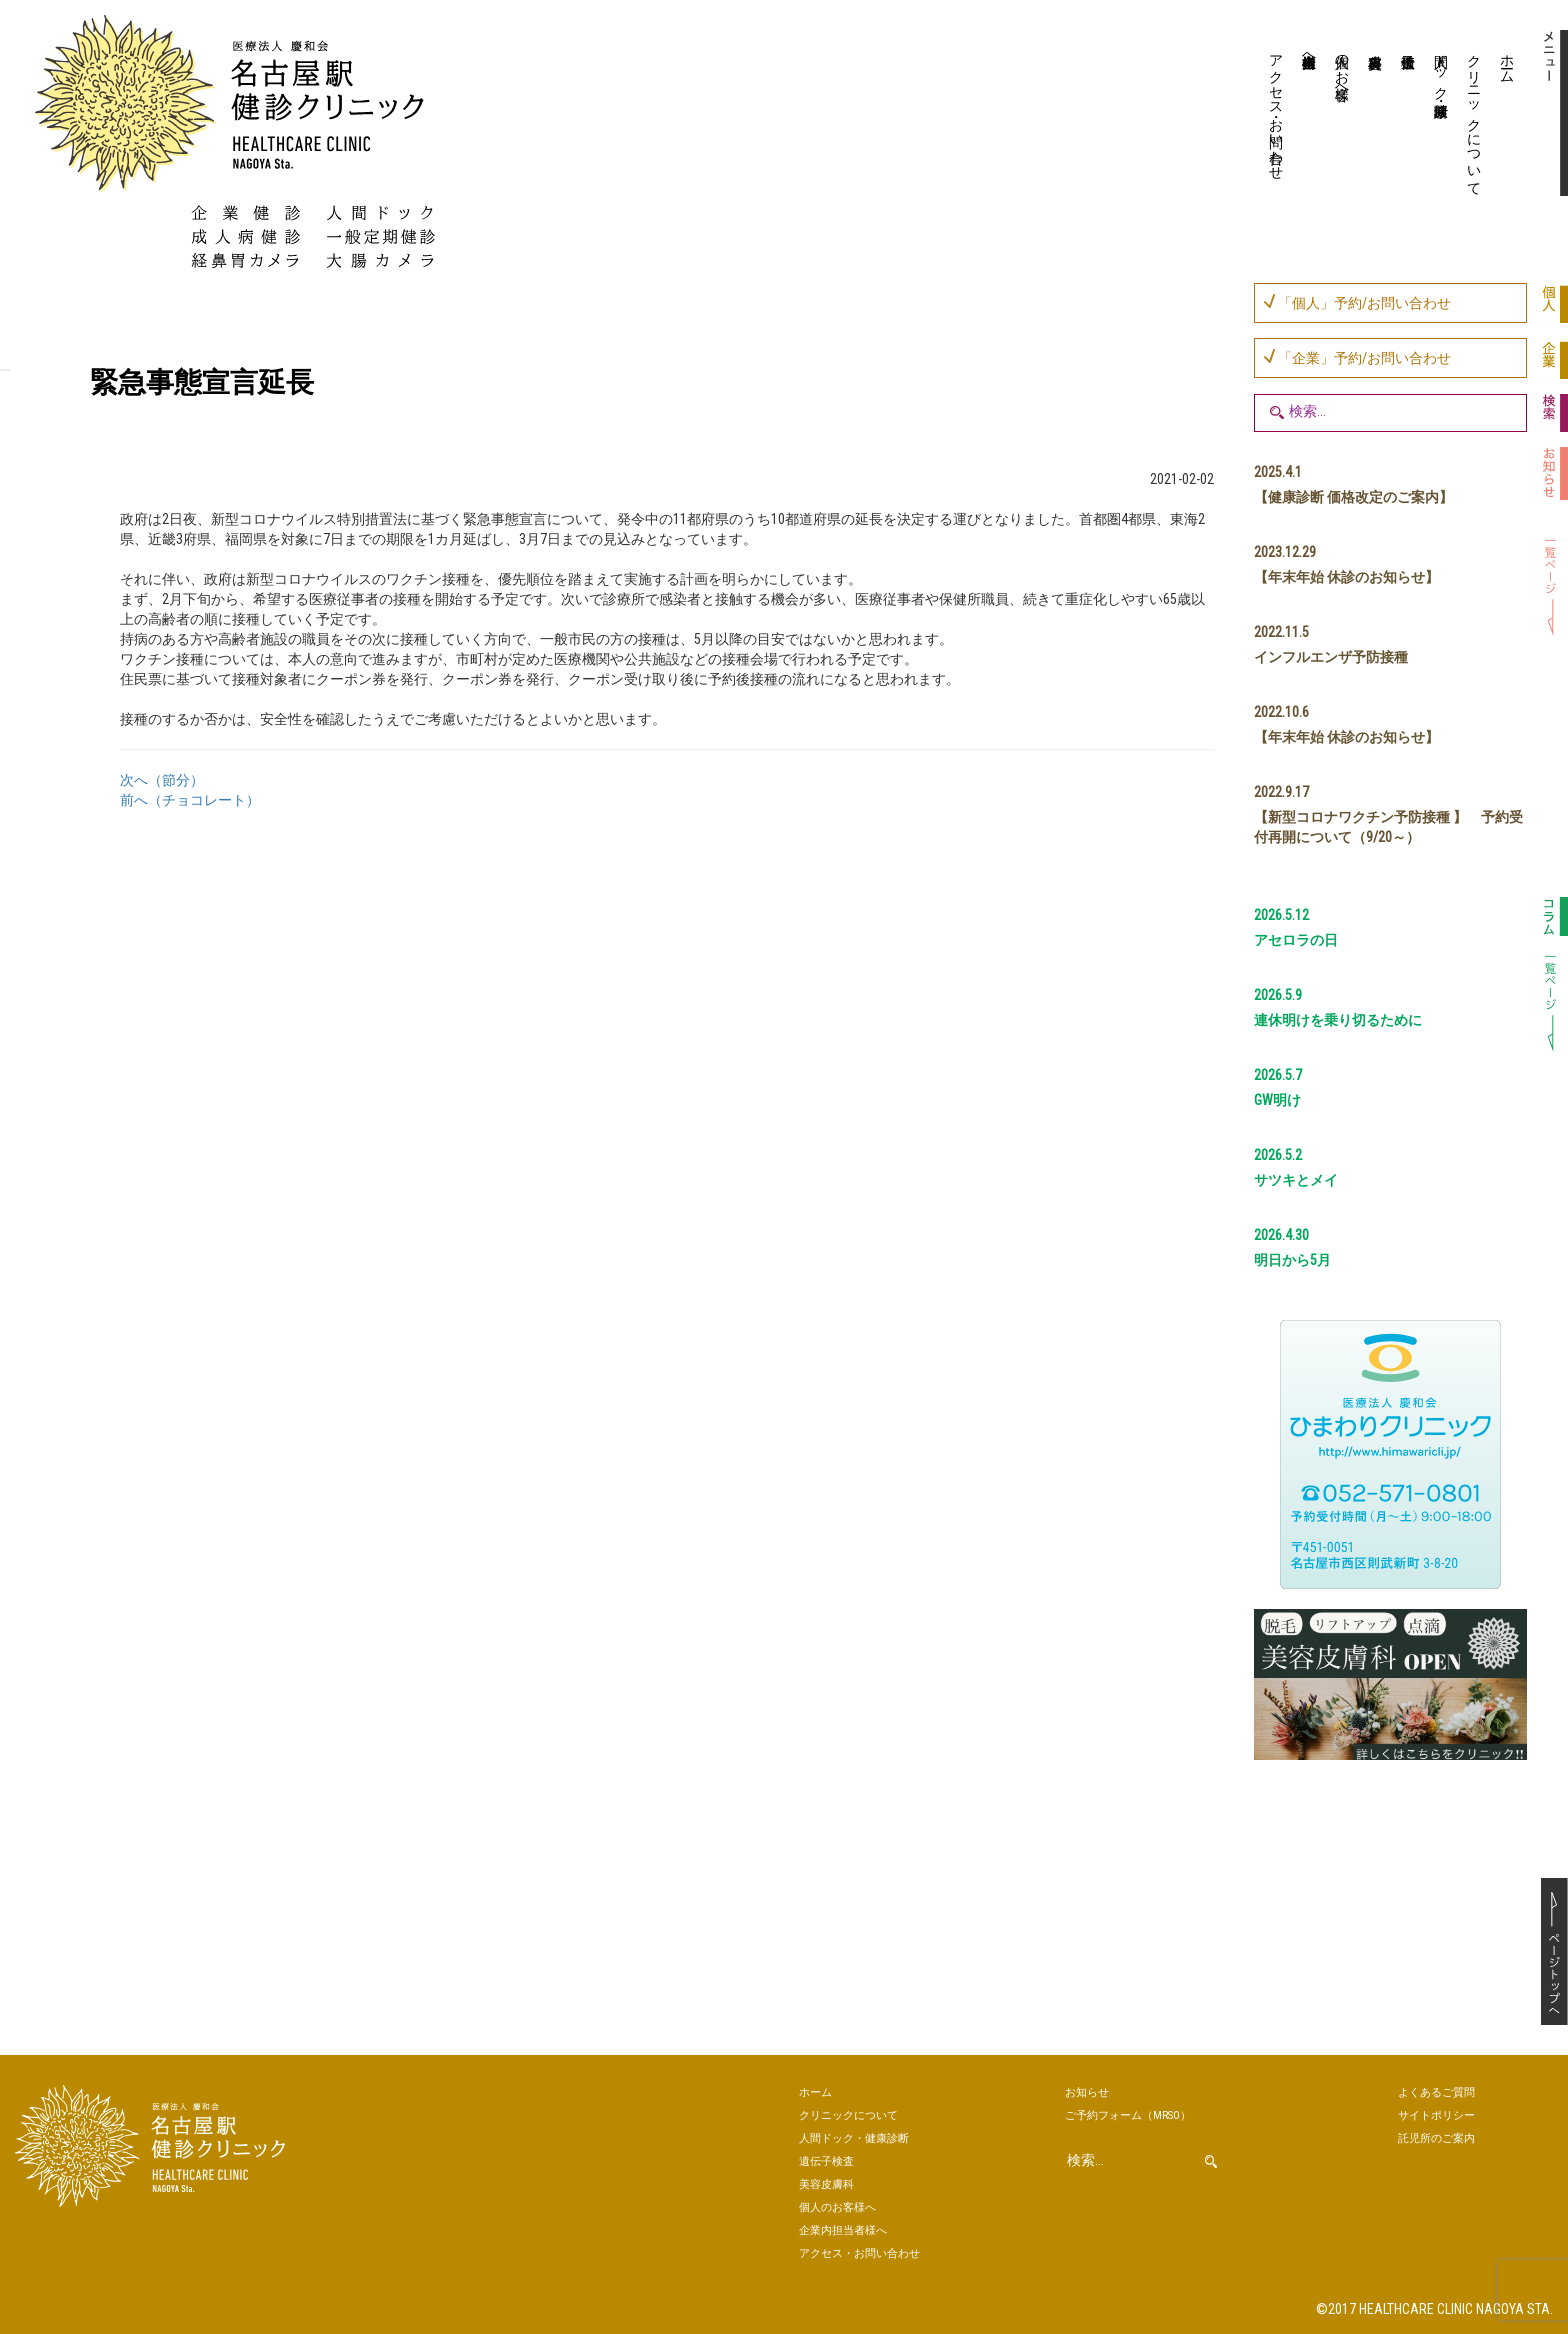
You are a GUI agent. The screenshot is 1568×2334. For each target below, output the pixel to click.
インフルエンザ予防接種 (1331, 657)
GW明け (1277, 1100)
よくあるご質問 (1436, 2092)
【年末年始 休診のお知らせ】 (1346, 577)
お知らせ (1087, 2092)
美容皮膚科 (1373, 115)
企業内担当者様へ (1310, 53)
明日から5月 (1292, 1260)
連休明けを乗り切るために (1338, 1020)
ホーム (1508, 61)
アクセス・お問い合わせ (1277, 109)
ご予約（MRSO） (1128, 2115)
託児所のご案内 (1436, 2138)
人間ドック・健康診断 (1442, 69)
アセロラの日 (1296, 940)
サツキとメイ (1296, 1180)
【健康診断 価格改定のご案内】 (1353, 497)
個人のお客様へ (1343, 69)
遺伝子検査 (1406, 115)
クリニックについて (1475, 117)
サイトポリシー (1436, 2115)
